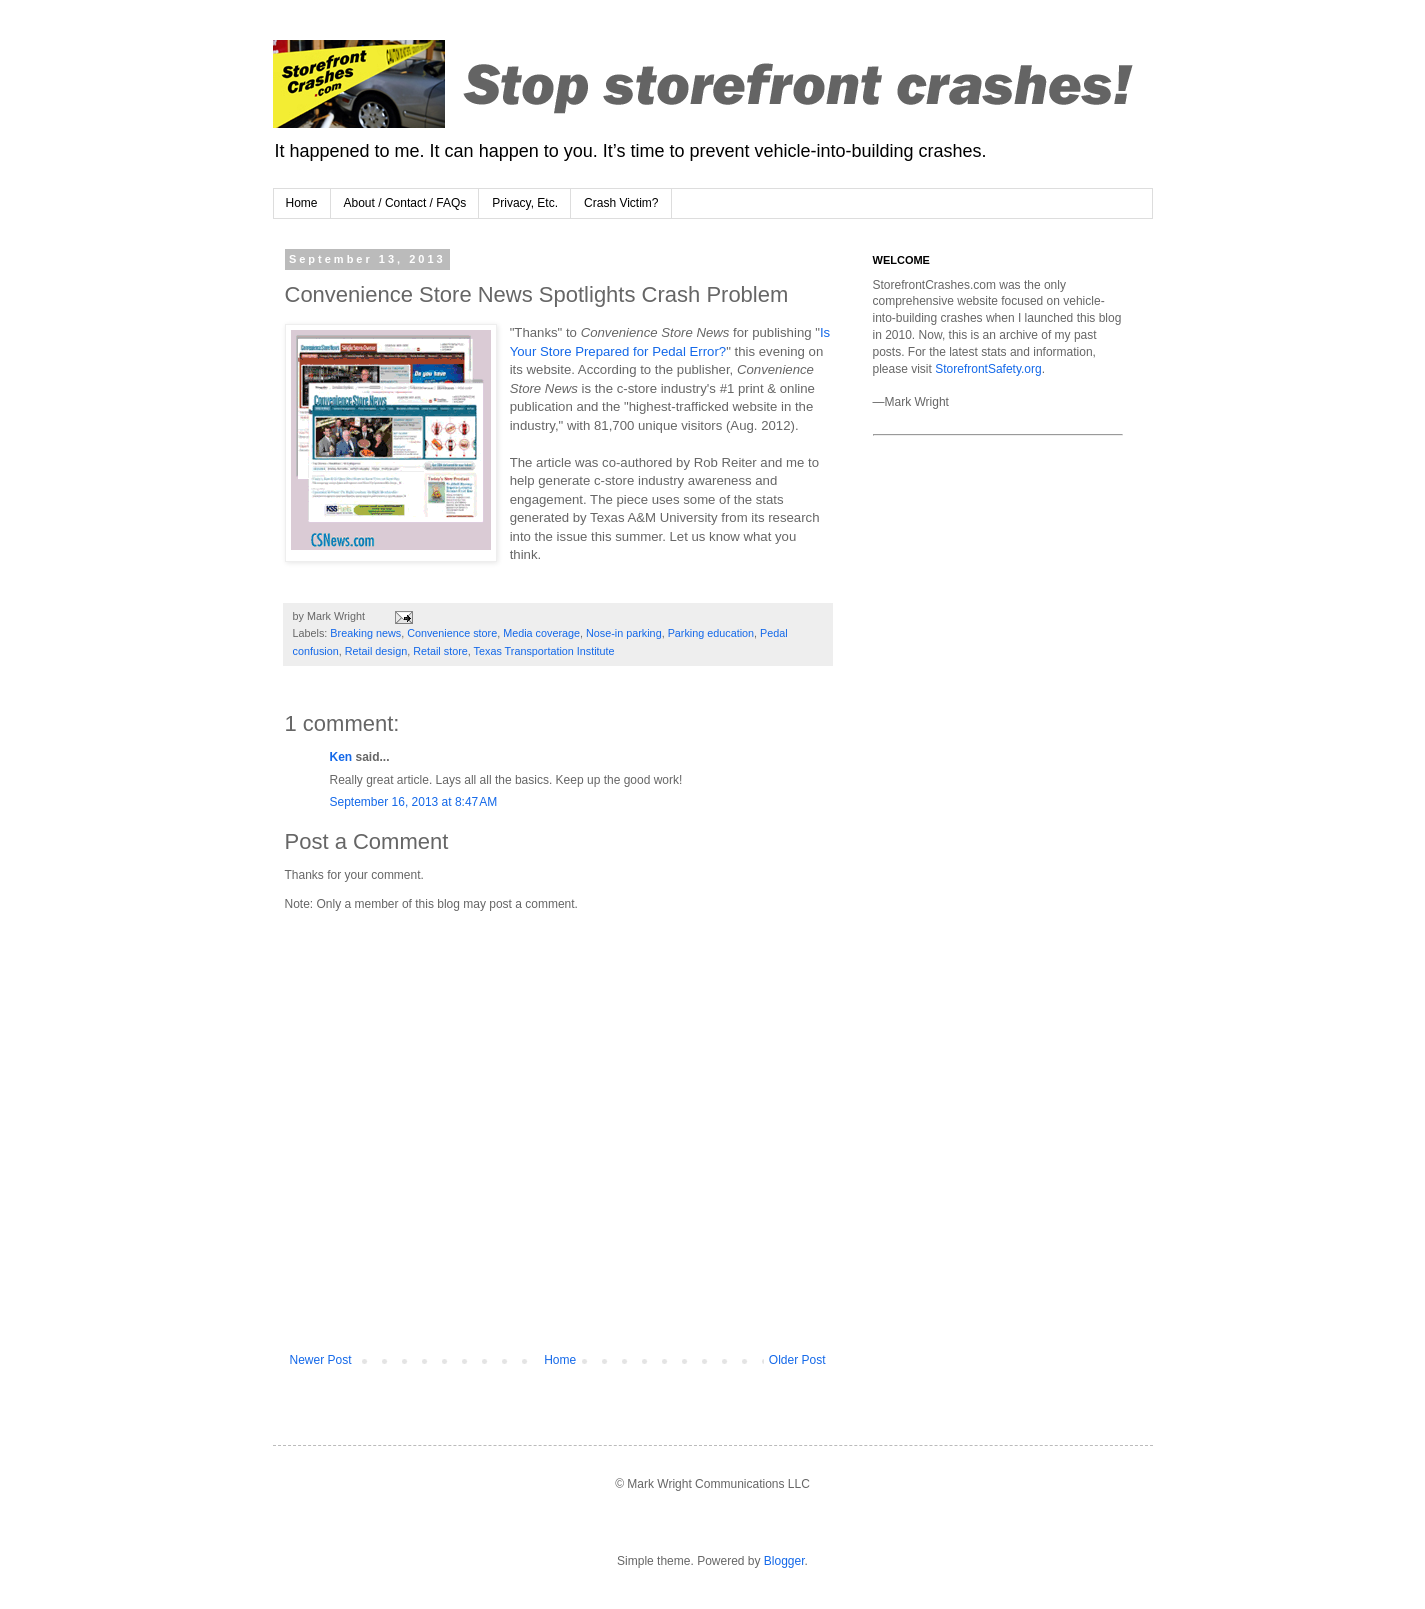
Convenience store (452, 633)
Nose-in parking (624, 633)
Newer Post (321, 1360)
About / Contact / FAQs (405, 203)
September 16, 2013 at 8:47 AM (414, 802)
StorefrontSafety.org (988, 369)
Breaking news (365, 633)
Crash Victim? (621, 203)
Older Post (797, 1360)
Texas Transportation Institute (544, 651)
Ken (341, 757)
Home (302, 203)
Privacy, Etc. (525, 203)
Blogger (784, 1561)
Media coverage (541, 633)
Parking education (711, 633)
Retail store (440, 651)
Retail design (376, 651)
